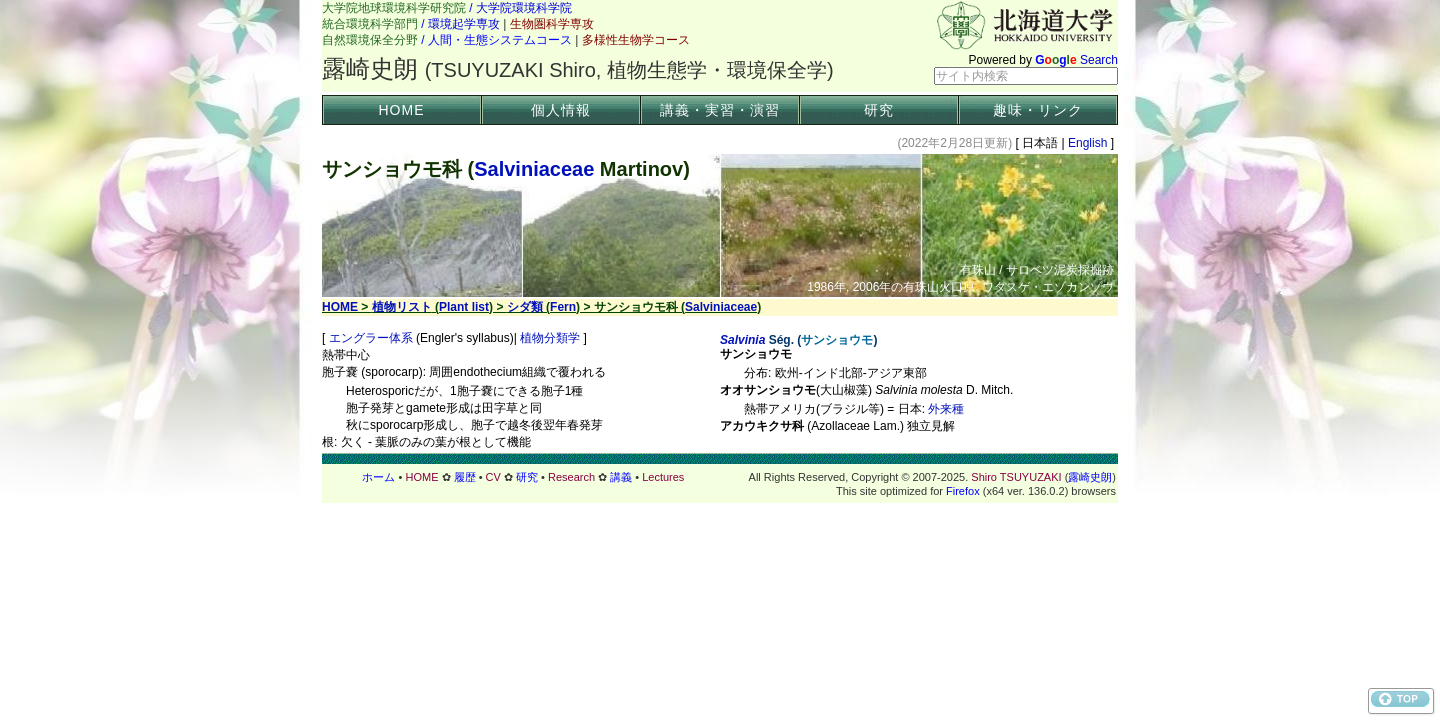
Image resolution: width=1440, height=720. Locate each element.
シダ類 (525, 307)
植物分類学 (550, 338)
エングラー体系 (370, 338)
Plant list (464, 307)
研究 (879, 110)
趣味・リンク (1038, 110)
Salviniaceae (534, 169)
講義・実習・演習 (720, 110)
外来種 (946, 409)
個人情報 (561, 110)
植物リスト (402, 307)
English (1088, 143)
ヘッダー (720, 46)
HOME (402, 110)
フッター (720, 477)
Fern (563, 307)
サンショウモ (837, 340)
